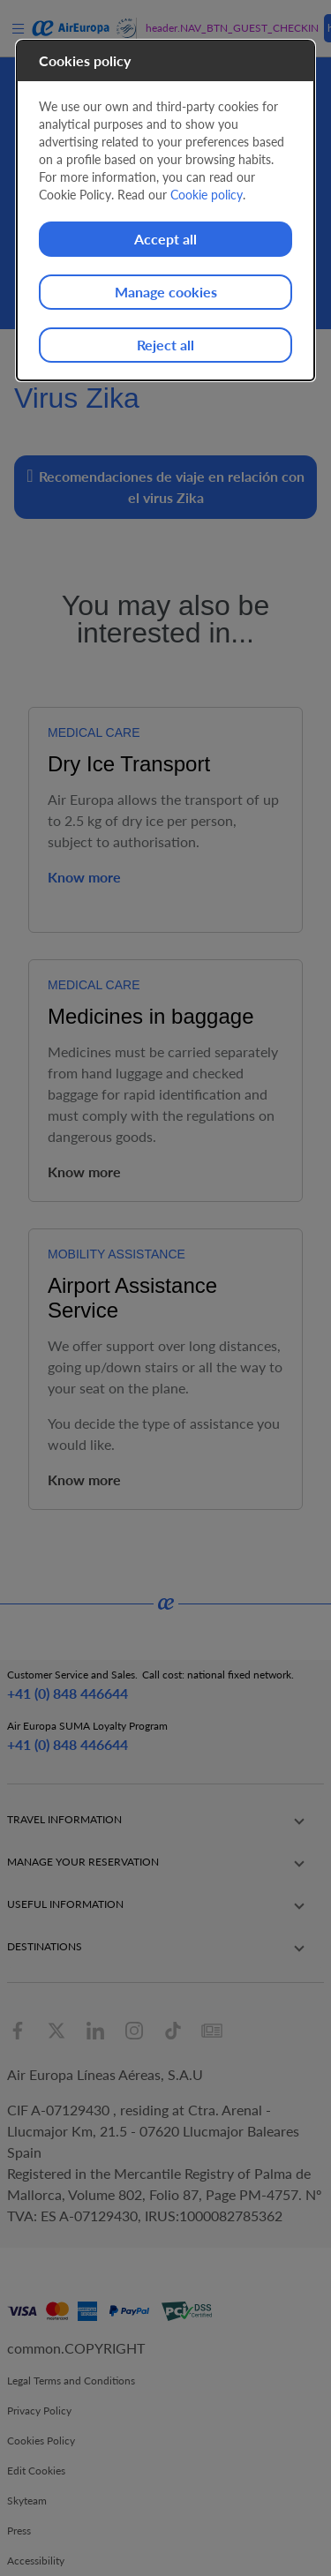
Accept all (165, 238)
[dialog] (166, 210)
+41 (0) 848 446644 (67, 1693)
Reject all (165, 344)
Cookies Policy (41, 2440)
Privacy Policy (39, 2410)
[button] (165, 1820)
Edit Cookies (36, 2470)
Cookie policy (206, 194)
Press (19, 2530)
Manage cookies (166, 291)
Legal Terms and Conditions (71, 2380)
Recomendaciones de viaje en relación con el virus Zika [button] (165, 486)
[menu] (21, 27)
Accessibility (35, 2560)
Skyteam (27, 2500)
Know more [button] (84, 876)
